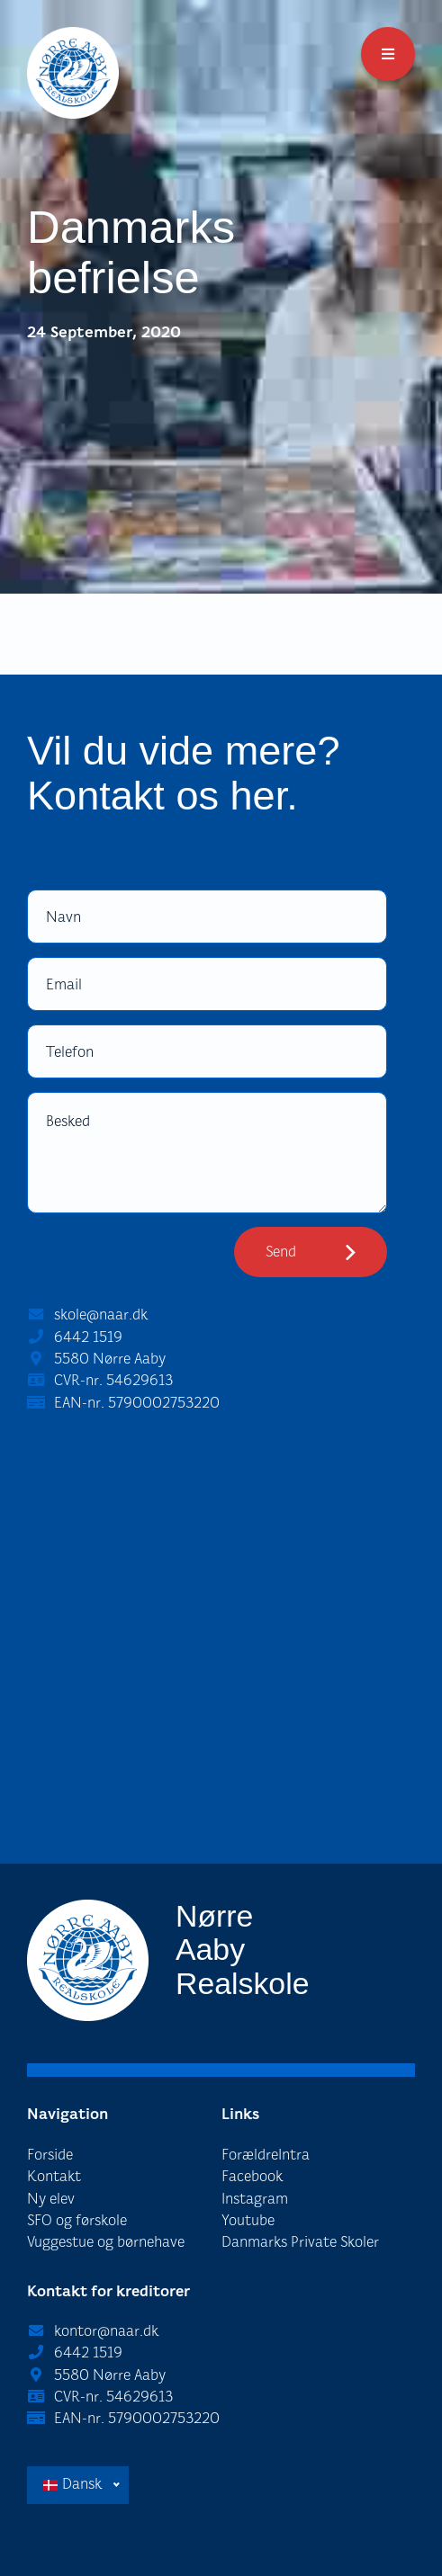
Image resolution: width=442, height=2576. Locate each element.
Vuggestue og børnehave (106, 2241)
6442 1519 (88, 1337)
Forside (50, 2154)
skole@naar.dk (101, 1314)
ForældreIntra (265, 2154)
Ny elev (51, 2198)
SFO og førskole (77, 2220)
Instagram (254, 2198)
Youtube (248, 2220)
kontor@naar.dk (106, 2330)
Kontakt (54, 2176)
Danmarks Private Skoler (300, 2241)
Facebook (252, 2176)
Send (281, 1251)
